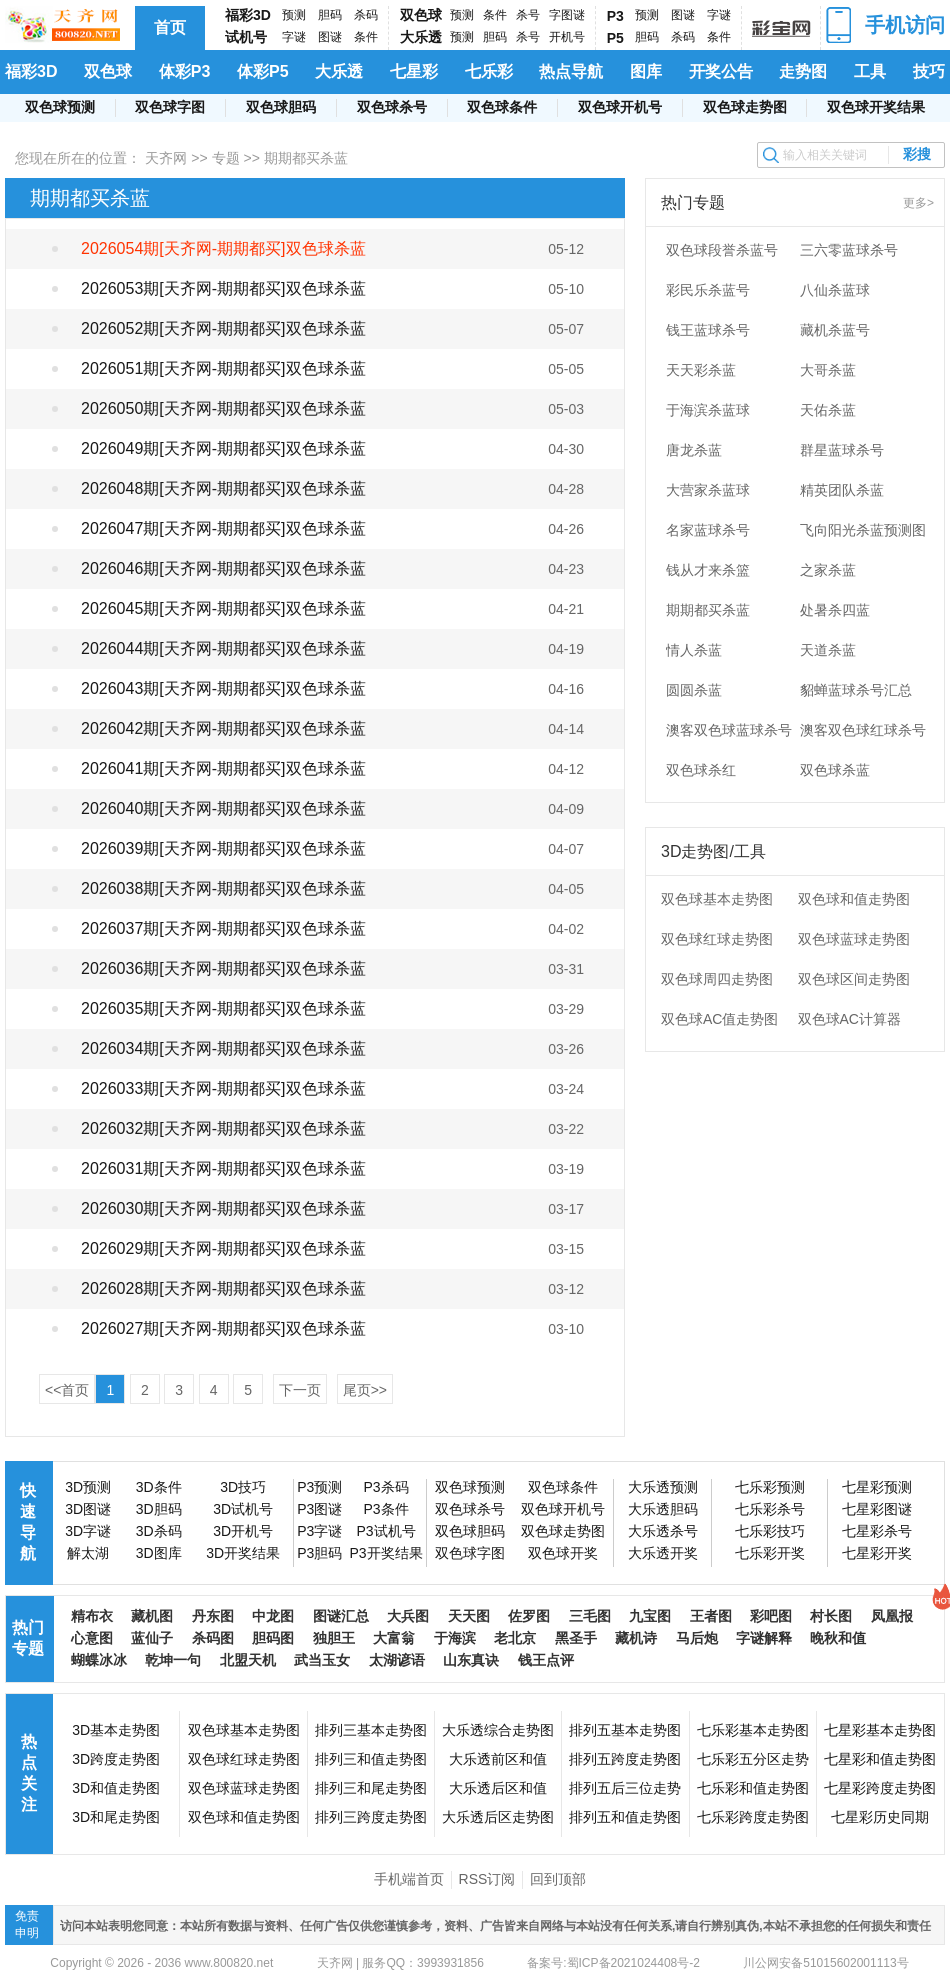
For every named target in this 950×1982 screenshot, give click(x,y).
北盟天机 (248, 1660)
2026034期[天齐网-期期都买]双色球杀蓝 (223, 1048)
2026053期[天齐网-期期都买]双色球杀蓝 (223, 288)
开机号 (567, 37)
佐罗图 (529, 1616)
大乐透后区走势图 (498, 1817)
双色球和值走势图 (854, 899)
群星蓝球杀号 (842, 450)
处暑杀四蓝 (835, 610)
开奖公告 (721, 71)
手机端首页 (409, 1879)
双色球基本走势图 (717, 899)
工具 (870, 71)
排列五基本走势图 (625, 1730)
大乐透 (421, 37)
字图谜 (567, 15)
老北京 (515, 1638)
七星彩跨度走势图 (880, 1788)
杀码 (366, 15)
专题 (226, 158)
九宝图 (650, 1616)
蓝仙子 (152, 1638)
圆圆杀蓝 (694, 690)
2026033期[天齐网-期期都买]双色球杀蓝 (223, 1088)
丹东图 (213, 1616)
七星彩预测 (877, 1487)
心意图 (92, 1638)
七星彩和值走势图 (880, 1759)
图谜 (330, 37)
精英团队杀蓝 (842, 490)
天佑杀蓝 (828, 410)
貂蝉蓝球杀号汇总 (856, 690)
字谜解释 (764, 1638)
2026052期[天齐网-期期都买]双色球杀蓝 (223, 328)
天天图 (469, 1616)
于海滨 (455, 1638)
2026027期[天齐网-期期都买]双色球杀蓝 (223, 1328)
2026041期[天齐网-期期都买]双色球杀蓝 (223, 768)
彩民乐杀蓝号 (708, 290)
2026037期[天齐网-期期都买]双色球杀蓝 (223, 928)
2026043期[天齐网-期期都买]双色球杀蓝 (223, 688)
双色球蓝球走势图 (854, 939)
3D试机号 (243, 1509)
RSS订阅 (487, 1879)
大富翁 (394, 1638)
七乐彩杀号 (770, 1509)
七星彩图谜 (877, 1509)
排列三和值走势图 (371, 1759)
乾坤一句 (173, 1660)
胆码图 (273, 1638)
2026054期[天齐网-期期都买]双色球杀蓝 (223, 248)
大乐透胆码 (663, 1509)
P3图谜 (319, 1509)
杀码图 (213, 1638)
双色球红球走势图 (717, 939)
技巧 (929, 71)
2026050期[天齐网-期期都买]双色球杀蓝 (223, 408)
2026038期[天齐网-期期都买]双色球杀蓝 (223, 888)
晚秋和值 (838, 1638)
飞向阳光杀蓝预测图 (863, 530)
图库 (646, 71)
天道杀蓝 (828, 650)
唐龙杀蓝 (694, 450)
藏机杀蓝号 (835, 330)
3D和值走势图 (116, 1788)
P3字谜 (319, 1531)
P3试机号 (385, 1531)
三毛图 (590, 1616)
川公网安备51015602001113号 (824, 1963)
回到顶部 (558, 1879)
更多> (918, 203)
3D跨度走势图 (116, 1759)
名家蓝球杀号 (708, 530)
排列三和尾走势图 (371, 1788)
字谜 (294, 37)
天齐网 (166, 158)
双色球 (421, 15)
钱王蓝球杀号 (708, 330)
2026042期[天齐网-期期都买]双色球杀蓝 (223, 728)
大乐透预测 (663, 1487)
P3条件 (385, 1509)
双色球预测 (60, 107)
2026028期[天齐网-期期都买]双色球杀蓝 (223, 1288)
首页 (170, 27)
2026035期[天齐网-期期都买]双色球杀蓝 (223, 1008)
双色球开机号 (620, 107)
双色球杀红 (701, 770)
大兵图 (408, 1616)
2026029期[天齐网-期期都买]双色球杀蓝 (223, 1248)
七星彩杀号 (877, 1531)
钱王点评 (546, 1660)
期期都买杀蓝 (708, 610)
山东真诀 (471, 1660)
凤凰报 (892, 1616)
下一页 (300, 1390)
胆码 (330, 15)
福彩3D (248, 15)
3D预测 (88, 1487)
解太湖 (88, 1553)
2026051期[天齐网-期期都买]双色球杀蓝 (223, 368)
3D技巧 (243, 1487)
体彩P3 (185, 71)
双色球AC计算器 (849, 1019)
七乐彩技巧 (770, 1531)
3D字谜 (88, 1531)
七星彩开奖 (877, 1553)
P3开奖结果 (385, 1553)
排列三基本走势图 (371, 1730)
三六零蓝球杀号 (849, 250)
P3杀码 (385, 1487)
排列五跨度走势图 (625, 1759)
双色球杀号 (392, 107)
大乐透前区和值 (498, 1759)
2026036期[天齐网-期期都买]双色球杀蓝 (223, 968)
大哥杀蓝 (828, 370)
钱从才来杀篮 (708, 570)
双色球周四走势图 (717, 979)
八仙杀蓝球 (835, 290)
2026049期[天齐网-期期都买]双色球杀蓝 (223, 448)
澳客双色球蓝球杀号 (729, 730)
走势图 (803, 71)
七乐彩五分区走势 (753, 1759)
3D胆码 (159, 1509)
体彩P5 (263, 71)
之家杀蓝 (828, 570)
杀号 (528, 15)
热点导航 (571, 71)
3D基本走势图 (116, 1730)
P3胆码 (319, 1553)
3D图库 (159, 1553)
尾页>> (365, 1390)
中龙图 (273, 1616)
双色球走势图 (745, 107)
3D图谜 (88, 1509)
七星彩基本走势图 (880, 1730)
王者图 (711, 1616)
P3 (615, 16)
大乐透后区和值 (498, 1788)
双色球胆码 (281, 107)
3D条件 (159, 1487)
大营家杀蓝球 (708, 490)
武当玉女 (322, 1660)
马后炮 (697, 1638)
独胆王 (334, 1638)
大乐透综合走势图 (498, 1730)
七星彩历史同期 (880, 1817)
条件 (366, 37)
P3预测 (319, 1487)
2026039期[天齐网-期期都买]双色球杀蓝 (223, 848)
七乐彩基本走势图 (753, 1730)
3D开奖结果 (243, 1553)
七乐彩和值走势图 (753, 1788)
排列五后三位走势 (625, 1788)
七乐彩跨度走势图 (753, 1817)
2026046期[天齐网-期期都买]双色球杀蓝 (223, 568)
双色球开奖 (563, 1553)
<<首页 (67, 1390)
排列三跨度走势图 (371, 1817)
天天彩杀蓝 (701, 370)
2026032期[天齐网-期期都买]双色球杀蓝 (223, 1128)
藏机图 (152, 1616)
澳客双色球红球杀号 (863, 730)
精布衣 (92, 1616)
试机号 (246, 37)
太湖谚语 (397, 1660)
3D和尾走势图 (116, 1817)
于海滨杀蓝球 (708, 410)
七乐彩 (489, 71)
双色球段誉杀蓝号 (722, 250)
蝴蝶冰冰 (99, 1660)
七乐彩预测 (770, 1487)
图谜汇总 (341, 1616)
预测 (294, 15)
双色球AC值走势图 (719, 1019)
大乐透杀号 (663, 1531)
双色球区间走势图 (854, 979)
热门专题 (28, 1638)
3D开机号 (243, 1531)
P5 (615, 38)
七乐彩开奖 (770, 1553)
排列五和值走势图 (625, 1817)
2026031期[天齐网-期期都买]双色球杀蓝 (223, 1168)
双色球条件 (502, 107)
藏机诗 (636, 1638)
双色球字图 (170, 107)
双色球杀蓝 (835, 770)
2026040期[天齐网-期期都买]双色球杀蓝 (223, 808)
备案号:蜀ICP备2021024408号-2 (613, 1963)
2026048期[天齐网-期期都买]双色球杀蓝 (223, 488)
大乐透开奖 (663, 1553)
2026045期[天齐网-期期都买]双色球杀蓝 (223, 608)
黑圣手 (576, 1638)
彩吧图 (771, 1616)
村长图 (831, 1616)
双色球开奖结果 (876, 107)
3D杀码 (159, 1531)
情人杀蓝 (694, 650)
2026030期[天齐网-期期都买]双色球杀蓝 (223, 1208)
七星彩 (414, 71)
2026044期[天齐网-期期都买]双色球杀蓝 (223, 648)
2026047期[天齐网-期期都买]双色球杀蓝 (223, 528)
